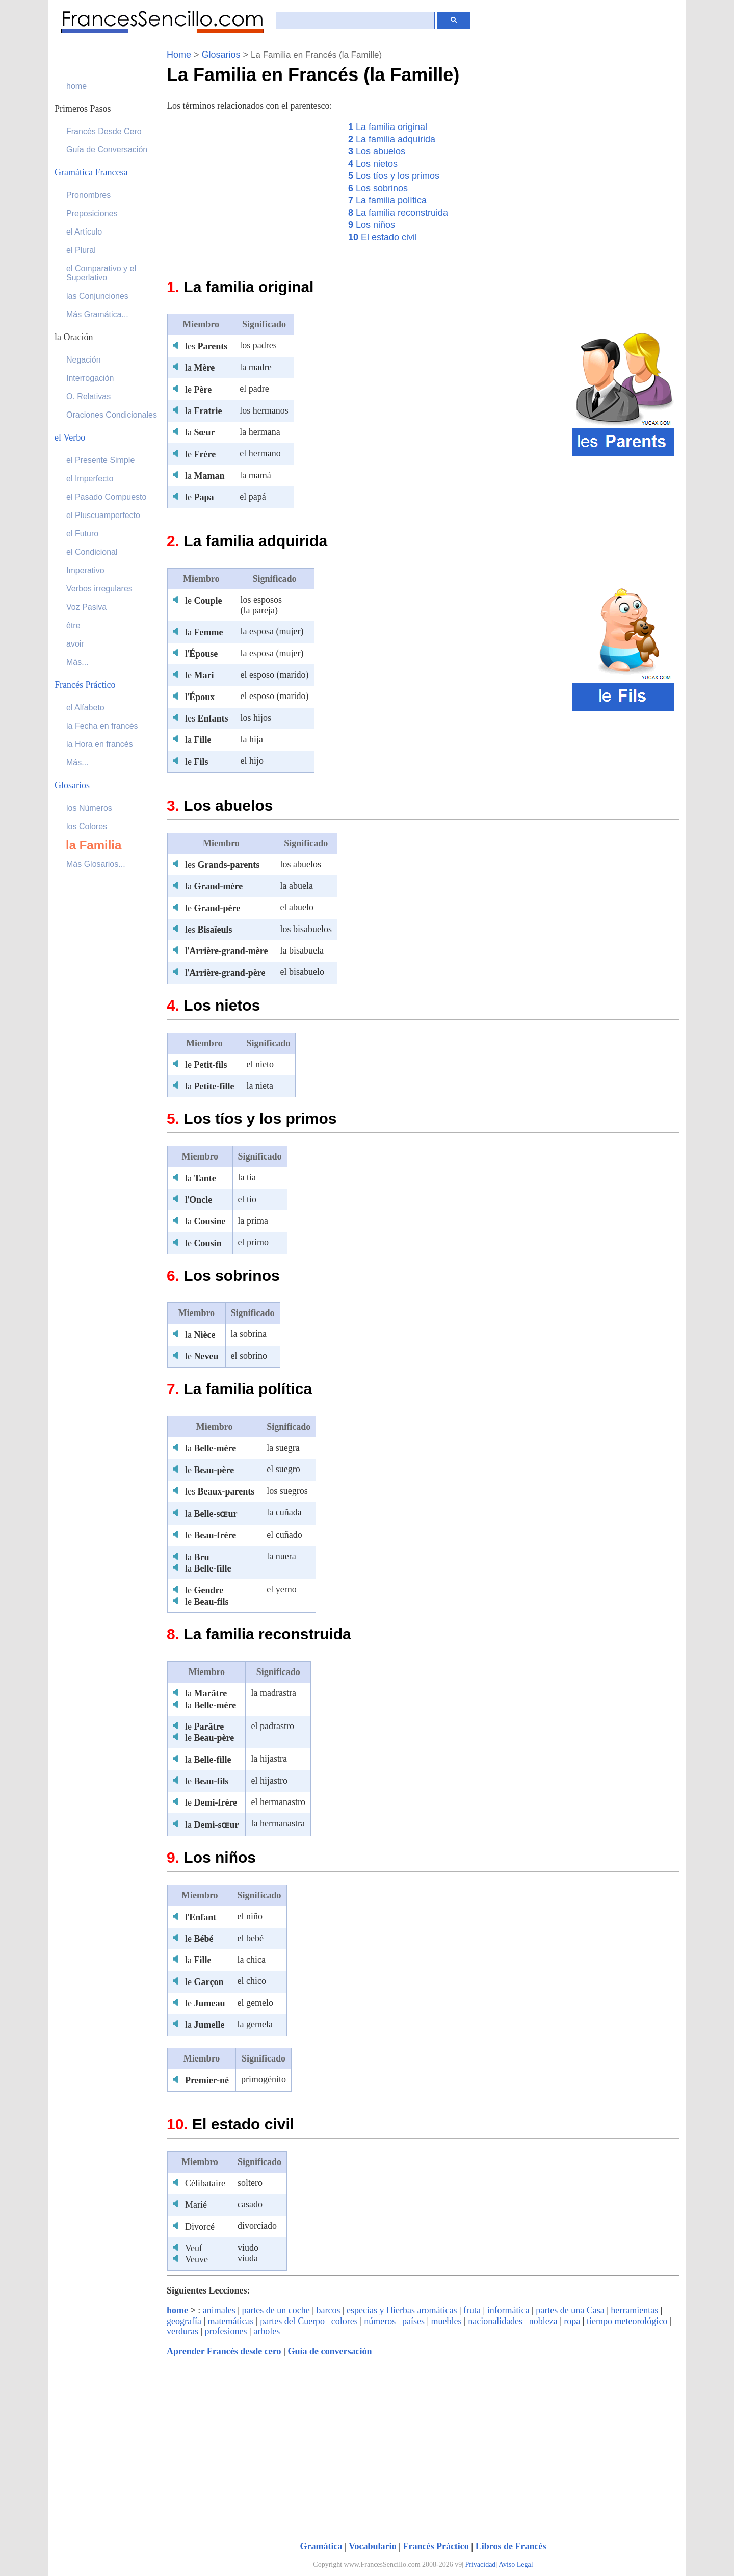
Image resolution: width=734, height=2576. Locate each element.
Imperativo (85, 570)
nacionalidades (495, 2321)
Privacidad (480, 2564)
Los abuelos (376, 151)
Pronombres (88, 195)
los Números (89, 808)
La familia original (387, 127)
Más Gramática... (97, 314)
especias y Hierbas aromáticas (402, 2310)
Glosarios (221, 54)
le (198, 389)
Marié (196, 2205)
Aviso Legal (516, 2564)
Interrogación (90, 378)
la (200, 368)
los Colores (86, 826)
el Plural (81, 250)
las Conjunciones (97, 296)
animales (219, 2310)
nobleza (543, 2321)
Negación (83, 359)
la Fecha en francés (102, 726)
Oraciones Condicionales (111, 414)
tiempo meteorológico (627, 2321)
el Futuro (82, 533)
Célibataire (205, 2183)
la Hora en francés (99, 744)
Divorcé (200, 2227)
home (177, 2310)
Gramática (321, 2546)
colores (344, 2321)
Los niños (371, 225)
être (73, 625)
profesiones (226, 2331)
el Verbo (70, 437)
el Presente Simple (100, 460)
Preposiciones (92, 213)
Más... (77, 662)
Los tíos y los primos (393, 176)
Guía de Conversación (106, 149)
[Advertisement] (252, 191)
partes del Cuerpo (292, 2321)
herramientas (634, 2310)
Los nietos (373, 164)
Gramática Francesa (91, 172)
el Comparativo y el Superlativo (101, 273)
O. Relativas (88, 396)
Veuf (193, 2248)
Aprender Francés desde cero (224, 2351)
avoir (75, 643)
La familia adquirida (391, 139)
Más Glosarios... (95, 864)
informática (508, 2310)
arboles (266, 2331)
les (206, 346)
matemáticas (231, 2321)
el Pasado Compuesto (106, 497)
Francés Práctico (435, 2546)
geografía (184, 2321)
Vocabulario (372, 2546)
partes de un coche (275, 2310)
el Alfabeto (85, 707)
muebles (446, 2321)
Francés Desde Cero (104, 131)
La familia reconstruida (398, 213)
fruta (472, 2310)
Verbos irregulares (99, 588)
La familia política (387, 200)
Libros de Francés (511, 2546)
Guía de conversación (329, 2351)
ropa (572, 2321)
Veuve (196, 2259)
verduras (182, 2331)
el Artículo (84, 231)
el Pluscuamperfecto (103, 515)
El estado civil (382, 237)
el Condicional (92, 552)
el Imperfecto (89, 478)
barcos (328, 2310)
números (380, 2321)
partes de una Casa (570, 2310)
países (413, 2321)
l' (201, 654)
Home (179, 54)
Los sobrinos (378, 188)
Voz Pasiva (86, 607)
